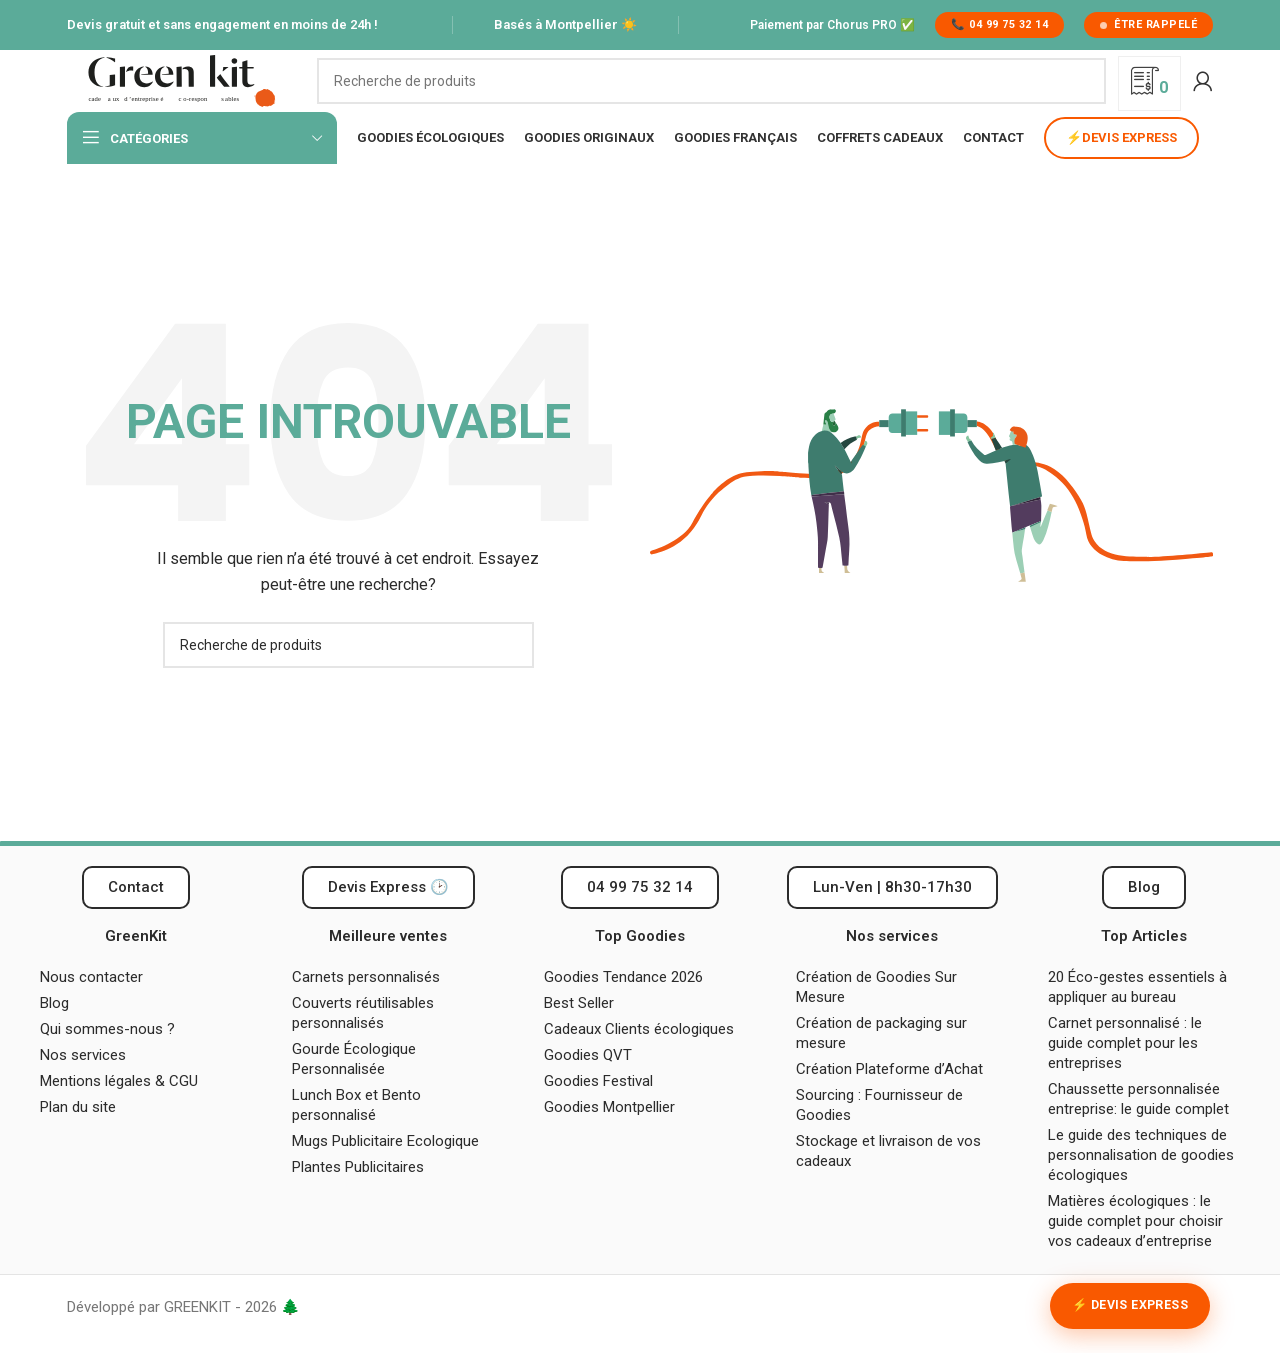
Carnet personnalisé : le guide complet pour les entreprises (1125, 1071)
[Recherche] (711, 95)
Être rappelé (1149, 24)
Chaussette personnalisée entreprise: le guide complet (1140, 1127)
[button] (892, 915)
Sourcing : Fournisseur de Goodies (879, 1133)
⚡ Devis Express (1130, 1305)
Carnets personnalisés (366, 1005)
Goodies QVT (588, 1083)
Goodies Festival (598, 1109)
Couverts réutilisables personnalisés (363, 1041)
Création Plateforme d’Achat (889, 1097)
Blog (54, 1031)
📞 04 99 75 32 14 (999, 24)
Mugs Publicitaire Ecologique (385, 1169)
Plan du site (78, 1135)
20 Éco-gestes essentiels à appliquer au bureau (1137, 1015)
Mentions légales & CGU (119, 1109)
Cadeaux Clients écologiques (639, 1057)
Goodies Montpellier (609, 1135)
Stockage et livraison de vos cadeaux (888, 1179)
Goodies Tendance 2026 (623, 1005)
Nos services (83, 1083)
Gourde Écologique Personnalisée (354, 1087)
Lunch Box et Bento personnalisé (356, 1133)
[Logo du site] (182, 94)
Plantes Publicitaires (358, 1195)
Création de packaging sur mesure (881, 1061)
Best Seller (579, 1031)
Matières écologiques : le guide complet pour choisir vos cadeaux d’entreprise (1135, 1249)
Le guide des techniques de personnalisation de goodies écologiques (1141, 1183)
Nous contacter (91, 1005)
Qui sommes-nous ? (107, 1057)
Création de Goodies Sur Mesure (876, 1015)
